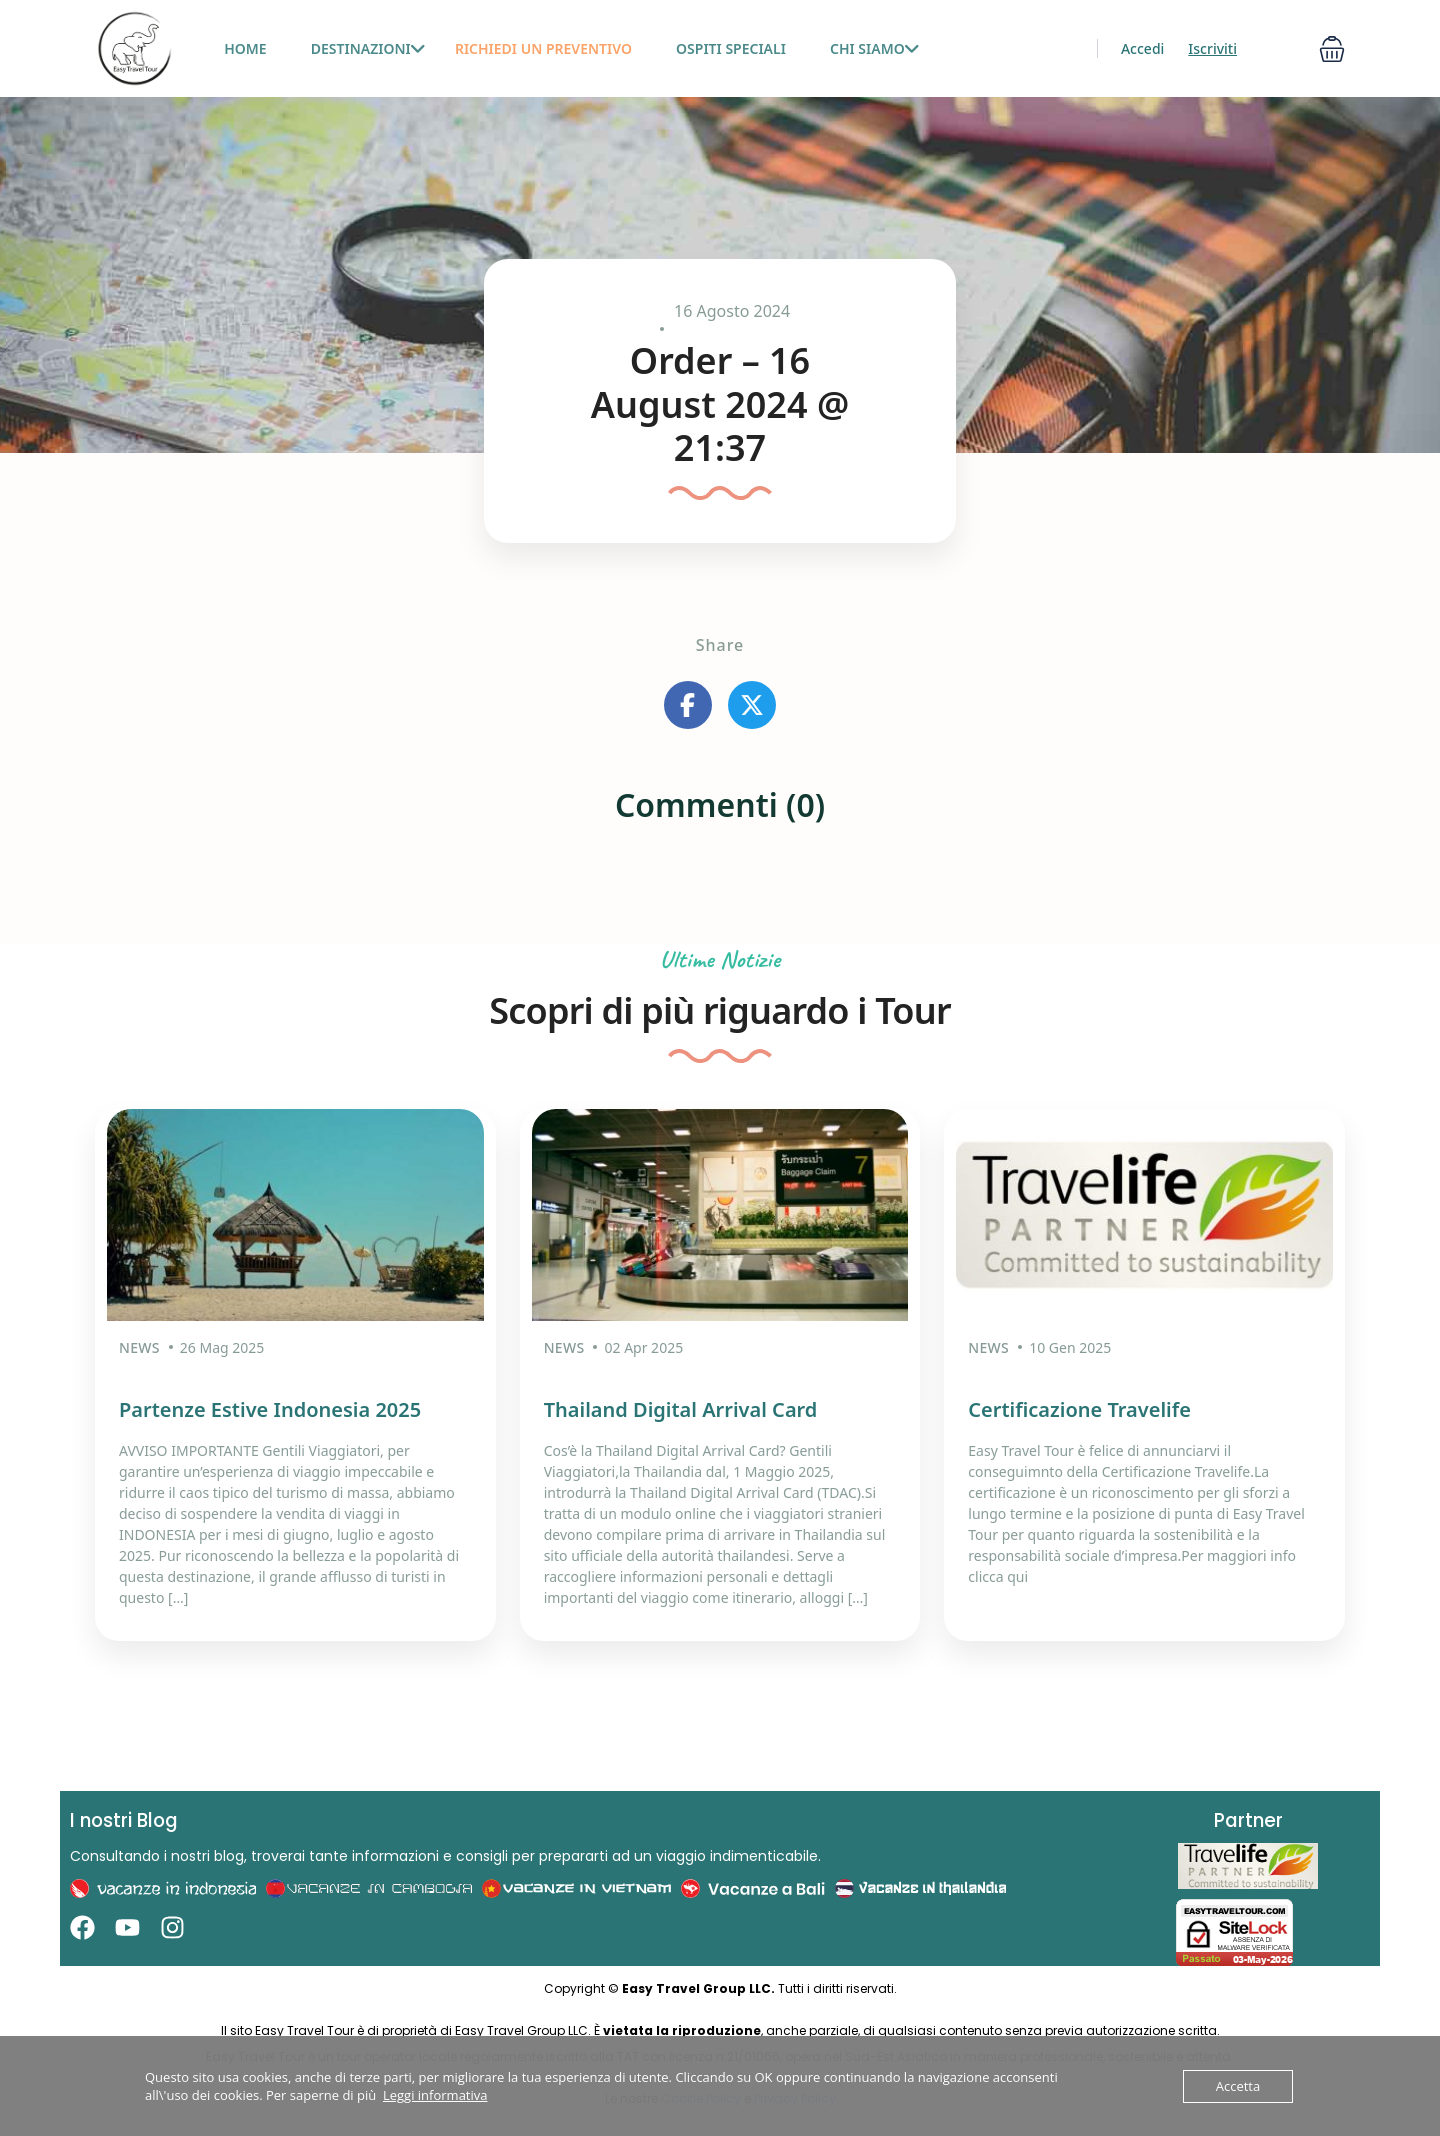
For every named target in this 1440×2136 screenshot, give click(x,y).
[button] (1332, 48)
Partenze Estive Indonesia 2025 (270, 1405)
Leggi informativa (435, 2095)
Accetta (1238, 2086)
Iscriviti (1212, 48)
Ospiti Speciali (731, 48)
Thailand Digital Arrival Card (681, 1405)
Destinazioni (368, 48)
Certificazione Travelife (1079, 1405)
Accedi (1142, 48)
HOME (245, 48)
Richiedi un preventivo (543, 48)
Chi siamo (875, 48)
